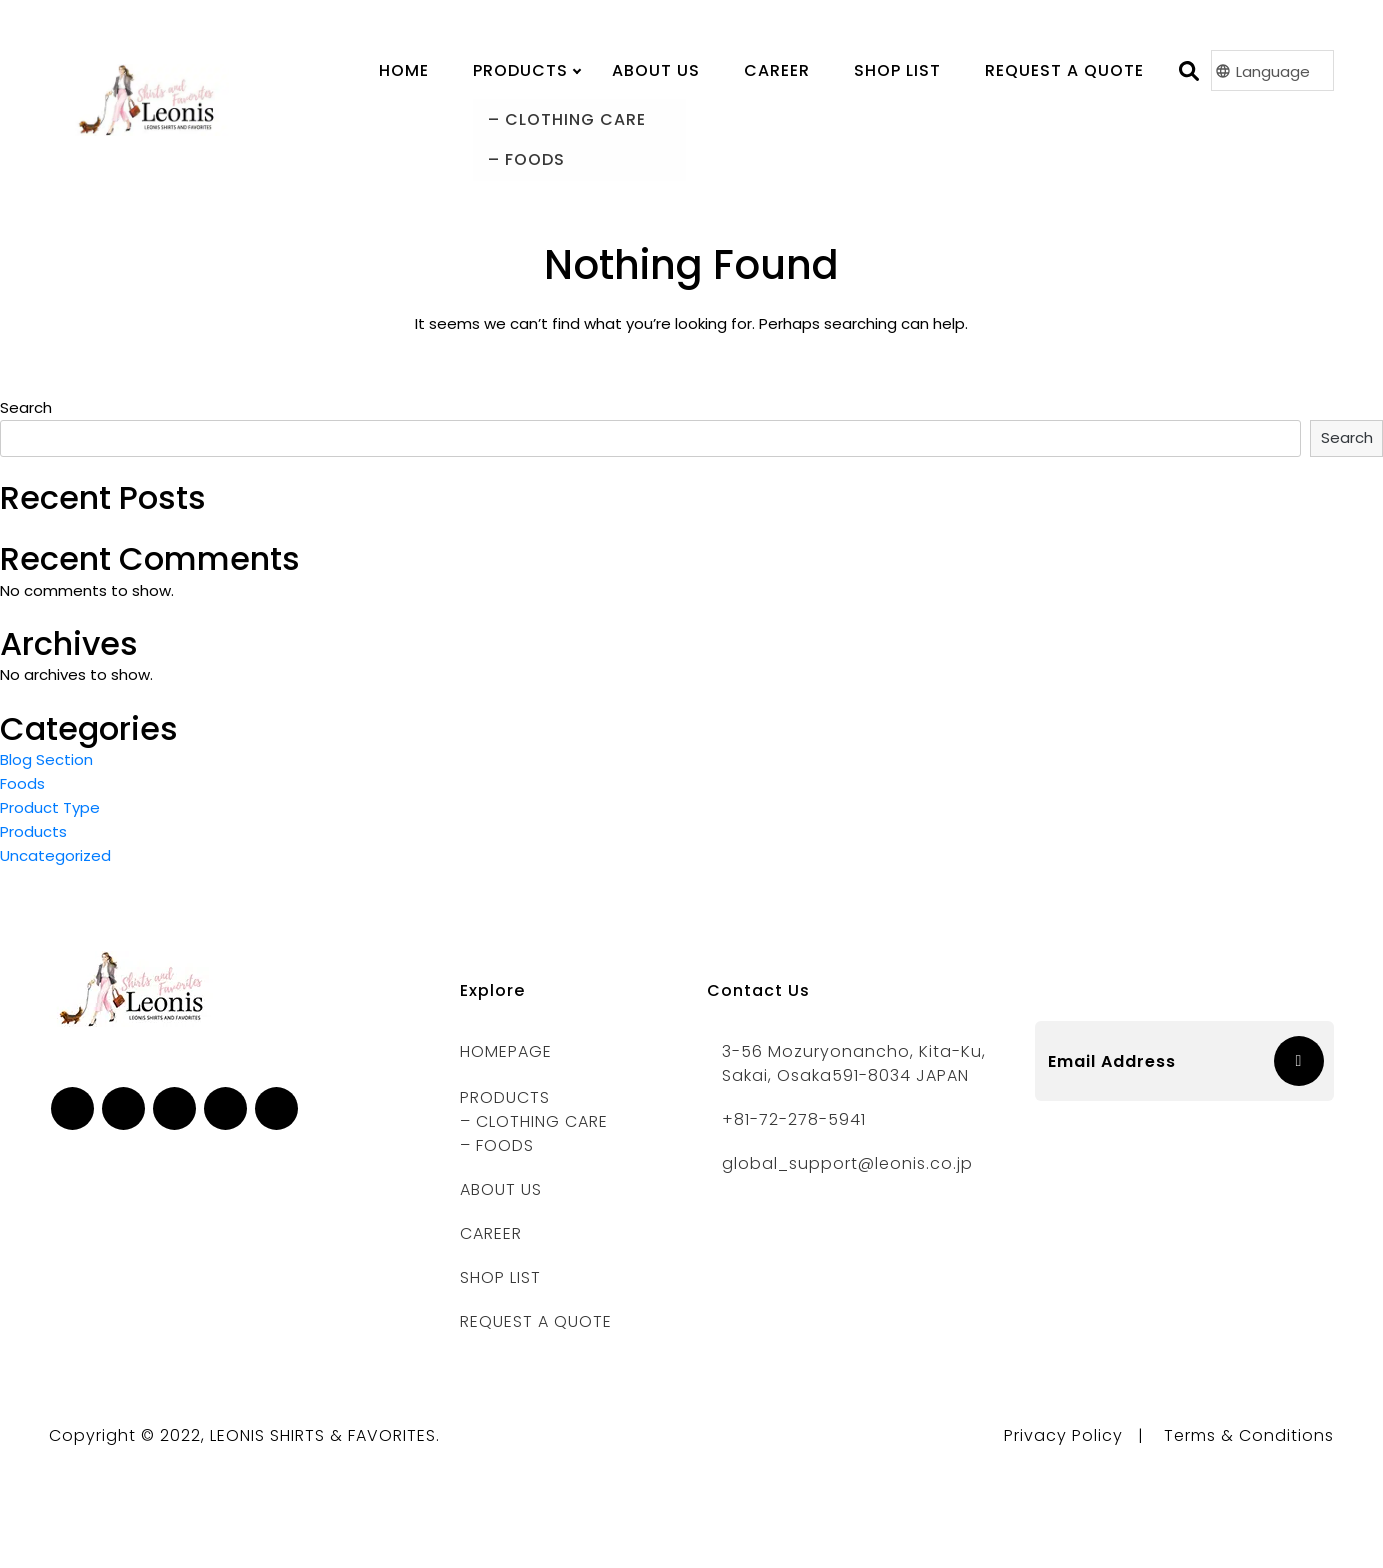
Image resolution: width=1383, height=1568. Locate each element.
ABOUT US (501, 1189)
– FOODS (497, 1145)
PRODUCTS (520, 71)
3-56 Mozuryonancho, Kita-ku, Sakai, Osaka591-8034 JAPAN (854, 1063)
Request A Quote (1064, 71)
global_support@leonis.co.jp (847, 1163)
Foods (22, 783)
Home (404, 71)
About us (656, 71)
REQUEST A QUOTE (536, 1321)
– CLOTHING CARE (534, 1121)
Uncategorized (55, 855)
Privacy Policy (1063, 1435)
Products (33, 831)
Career (777, 71)
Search (26, 407)
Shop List (897, 71)
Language (1273, 71)
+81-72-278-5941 (794, 1119)
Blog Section (46, 759)
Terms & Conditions (1249, 1435)
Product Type (50, 807)
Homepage (506, 1051)
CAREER (491, 1233)
